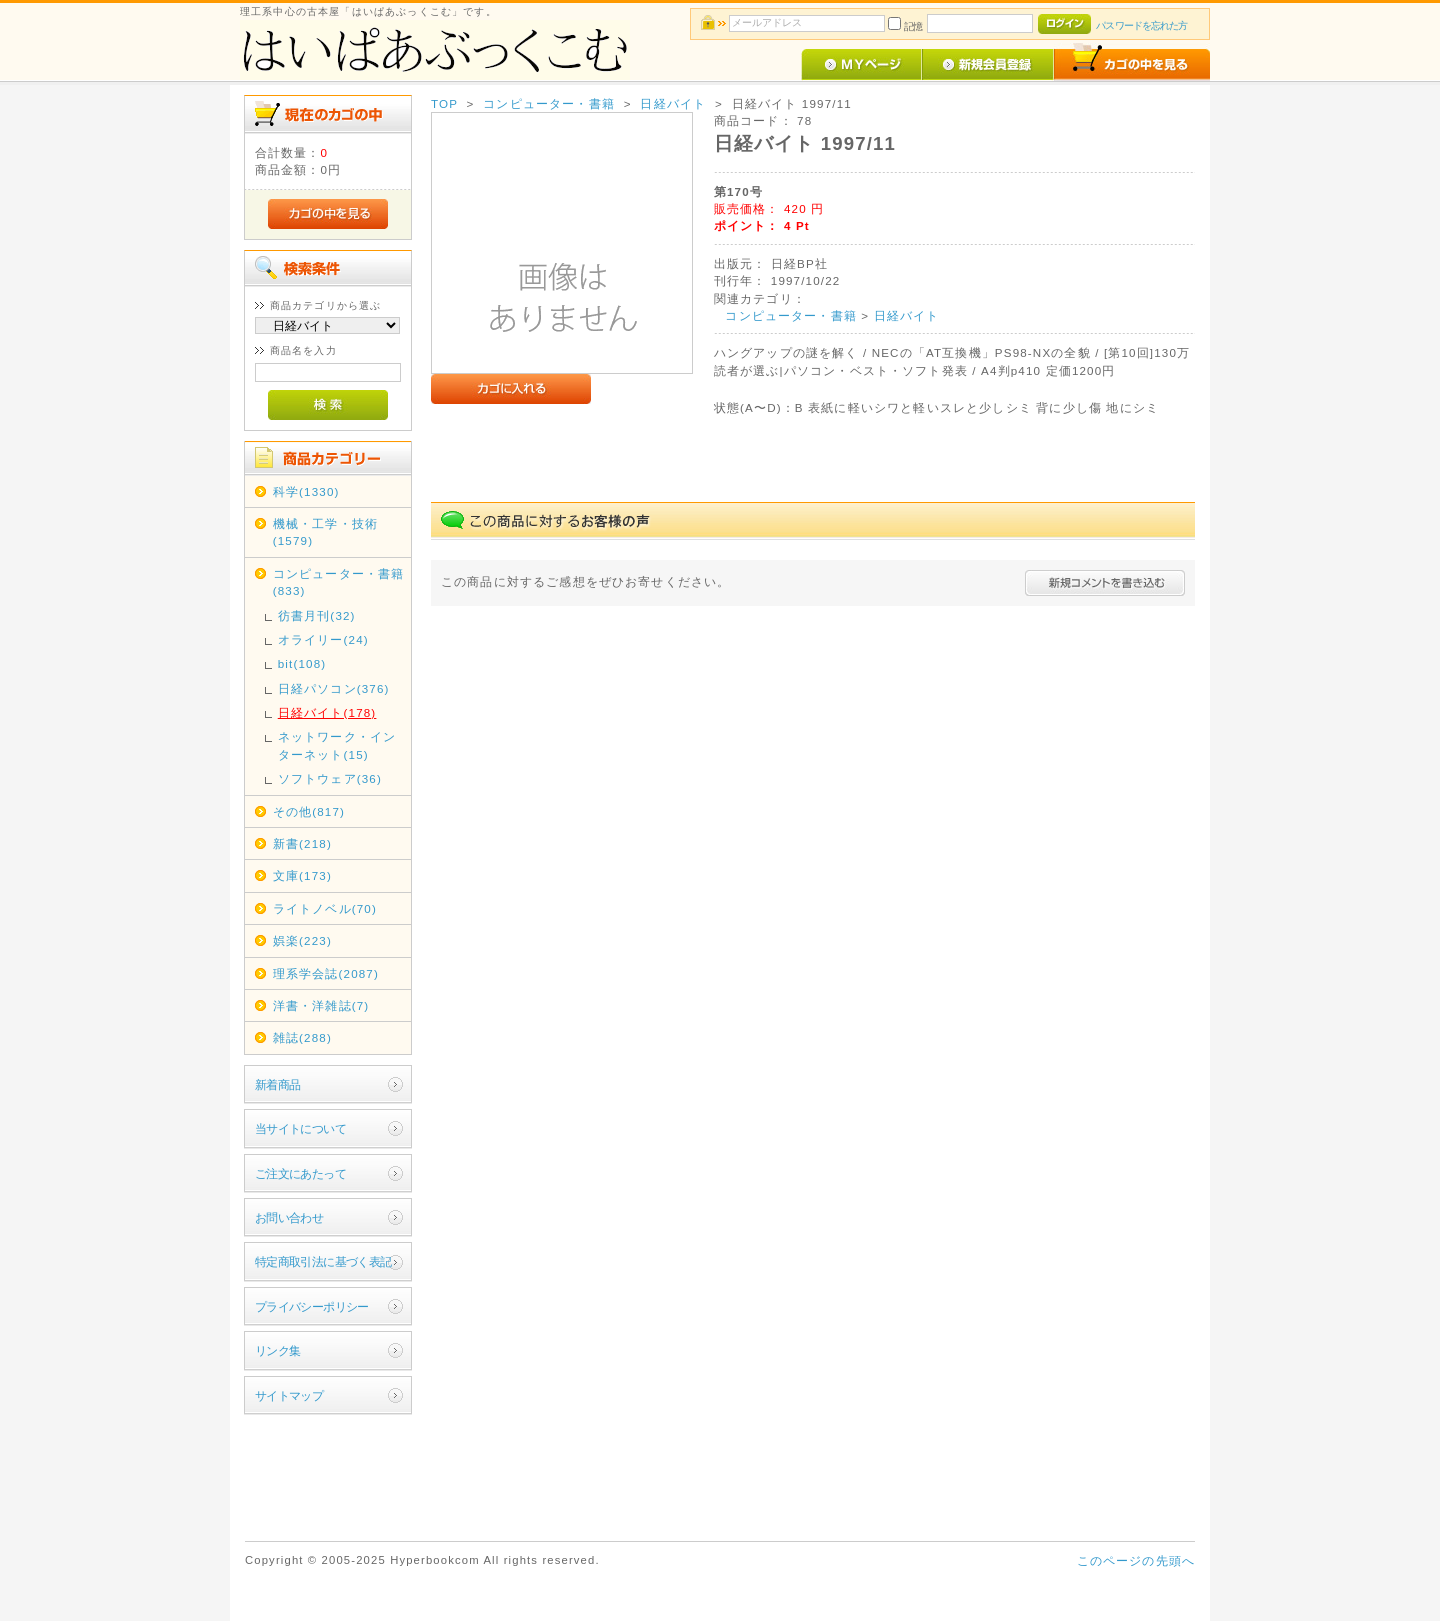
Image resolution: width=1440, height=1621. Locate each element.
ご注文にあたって (300, 1173)
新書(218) (302, 843)
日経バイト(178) (327, 712)
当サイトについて (300, 1128)
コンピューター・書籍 (549, 103)
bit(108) (302, 663)
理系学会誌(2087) (326, 973)
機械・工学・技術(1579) (325, 532)
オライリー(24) (323, 639)
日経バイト (673, 103)
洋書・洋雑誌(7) (321, 1005)
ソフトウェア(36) (330, 778)
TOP (444, 103)
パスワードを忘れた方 (1141, 25)
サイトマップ (289, 1395)
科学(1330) (306, 491)
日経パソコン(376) (334, 688)
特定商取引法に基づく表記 (323, 1261)
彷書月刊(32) (317, 615)
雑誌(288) (302, 1037)
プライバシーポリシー (312, 1306)
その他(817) (309, 811)
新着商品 (278, 1084)
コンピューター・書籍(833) (339, 582)
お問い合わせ (289, 1217)
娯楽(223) (302, 940)
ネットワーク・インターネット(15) (337, 745)
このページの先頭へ (1136, 1560)
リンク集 (278, 1350)
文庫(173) (302, 875)
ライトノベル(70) (325, 908)
